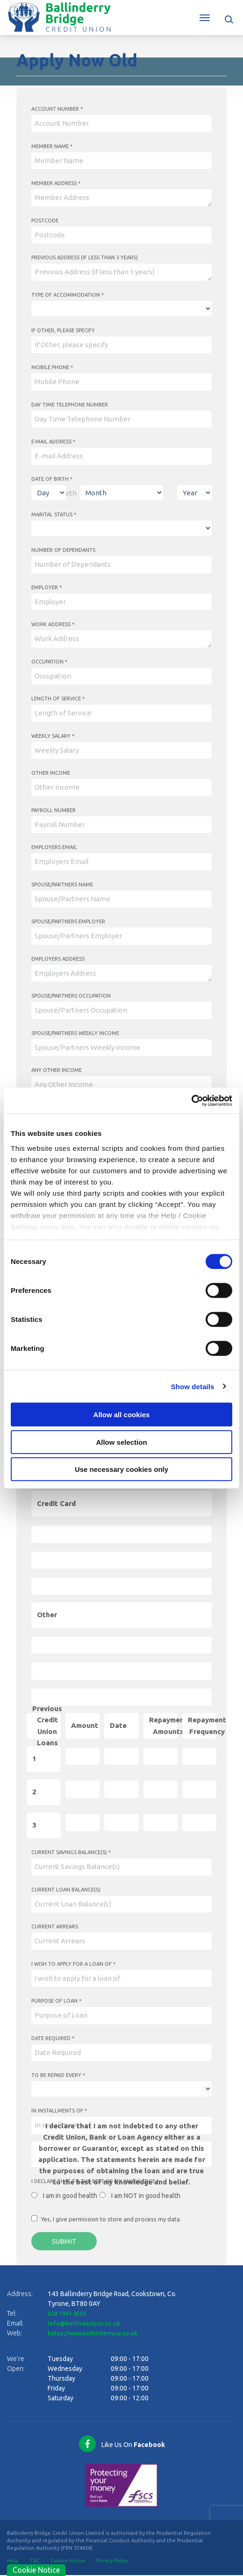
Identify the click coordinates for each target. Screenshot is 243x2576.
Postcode (44, 220)
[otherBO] (121, 1671)
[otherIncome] (121, 787)
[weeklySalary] (121, 750)
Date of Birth (51, 479)
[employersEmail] (121, 862)
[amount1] (82, 1756)
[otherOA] (121, 1645)
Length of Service (58, 698)
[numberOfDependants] (121, 564)
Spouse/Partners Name (62, 884)
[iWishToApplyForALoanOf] (121, 1978)
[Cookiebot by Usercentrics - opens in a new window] (191, 1100)
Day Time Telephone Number (69, 404)
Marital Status (53, 514)
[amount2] (82, 1789)
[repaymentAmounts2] (160, 1789)
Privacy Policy (112, 2562)
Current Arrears (54, 1926)
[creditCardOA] (121, 1534)
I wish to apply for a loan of (73, 1964)
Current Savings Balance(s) (71, 1852)
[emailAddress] (121, 456)
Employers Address (58, 959)
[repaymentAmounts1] (160, 1756)
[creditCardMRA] (121, 1586)
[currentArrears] (121, 1941)
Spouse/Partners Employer (68, 921)
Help (13, 2562)
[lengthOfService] (121, 713)
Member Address (55, 183)
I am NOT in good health (145, 2195)
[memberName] (121, 161)
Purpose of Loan (56, 2001)
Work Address (52, 624)
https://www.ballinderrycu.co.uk (99, 2334)
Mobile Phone (52, 367)
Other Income (50, 773)
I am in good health (70, 2195)
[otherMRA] (121, 1697)
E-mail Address (53, 441)
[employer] (121, 602)
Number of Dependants (63, 550)
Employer (46, 587)
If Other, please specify (63, 330)
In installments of (59, 2110)
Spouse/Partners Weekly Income (75, 1033)
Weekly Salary (52, 736)
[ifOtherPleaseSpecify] (121, 345)
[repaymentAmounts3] (160, 1822)
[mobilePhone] (121, 382)
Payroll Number (53, 810)
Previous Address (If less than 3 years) (84, 257)
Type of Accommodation (67, 295)
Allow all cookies (121, 1415)
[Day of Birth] (48, 492)
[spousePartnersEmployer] (121, 936)
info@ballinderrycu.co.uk (88, 2324)
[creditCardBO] (121, 1560)
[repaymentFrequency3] (199, 1822)
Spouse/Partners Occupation (71, 996)
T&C (34, 2562)
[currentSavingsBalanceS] (121, 1867)
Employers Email (54, 847)
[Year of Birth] (194, 492)
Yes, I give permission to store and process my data (110, 2219)
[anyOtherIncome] (121, 1084)
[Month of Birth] (121, 492)
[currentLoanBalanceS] (121, 1904)
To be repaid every (58, 2075)
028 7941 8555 (70, 2315)
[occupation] (121, 676)
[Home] (59, 16)
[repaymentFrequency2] (199, 1789)
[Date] (121, 1756)
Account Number (57, 109)
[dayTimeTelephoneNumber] (121, 419)
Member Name (51, 146)
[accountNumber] (121, 123)
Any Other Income (56, 1070)
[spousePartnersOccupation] (121, 1010)
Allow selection (121, 1442)
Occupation (49, 661)
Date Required (52, 2038)
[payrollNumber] (121, 825)
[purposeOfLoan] (121, 2015)
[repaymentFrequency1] (199, 1756)
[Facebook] (121, 2445)
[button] (230, 17)
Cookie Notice (68, 2562)
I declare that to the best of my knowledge (95, 2181)
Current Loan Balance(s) (65, 1889)
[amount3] (82, 1822)
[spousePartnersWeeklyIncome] (121, 1047)
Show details (192, 1386)
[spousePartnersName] (121, 899)
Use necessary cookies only (121, 1469)
